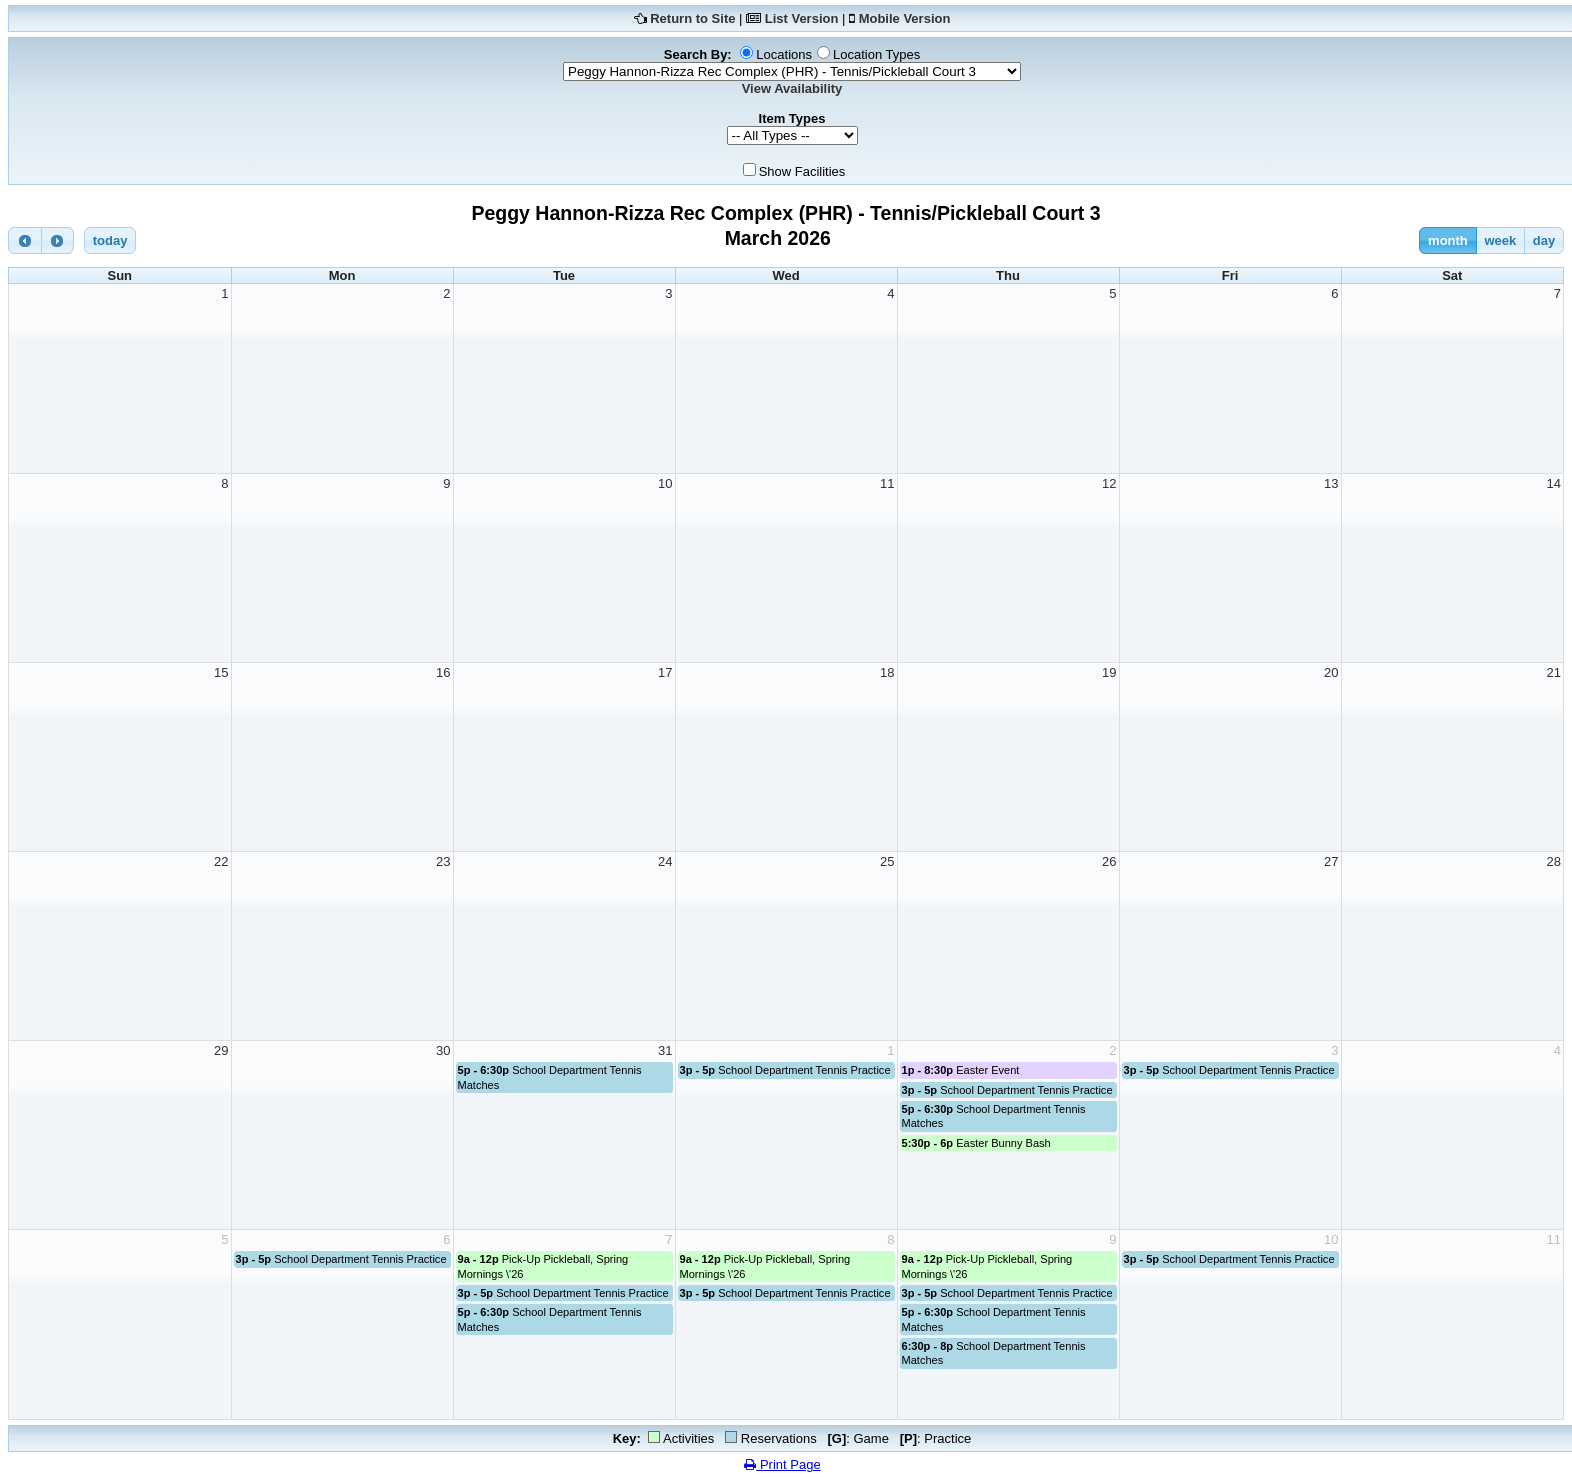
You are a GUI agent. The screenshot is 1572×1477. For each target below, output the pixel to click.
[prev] (25, 240)
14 (1554, 483)
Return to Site (692, 18)
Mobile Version (905, 18)
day (1544, 240)
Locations (784, 54)
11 (887, 483)
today (110, 240)
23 (443, 861)
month (1448, 240)
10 (665, 483)
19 (1109, 672)
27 (1331, 861)
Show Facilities (802, 171)
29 (221, 1050)
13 (1331, 483)
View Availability (792, 88)
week (1500, 240)
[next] (58, 240)
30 (443, 1050)
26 (1109, 861)
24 (665, 861)
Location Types (876, 54)
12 (1109, 483)
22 (221, 861)
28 (1554, 861)
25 (887, 861)
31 (665, 1050)
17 (665, 672)
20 (1331, 672)
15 (221, 672)
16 (443, 672)
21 (1554, 672)
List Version (802, 18)
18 (887, 672)
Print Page (782, 1464)
